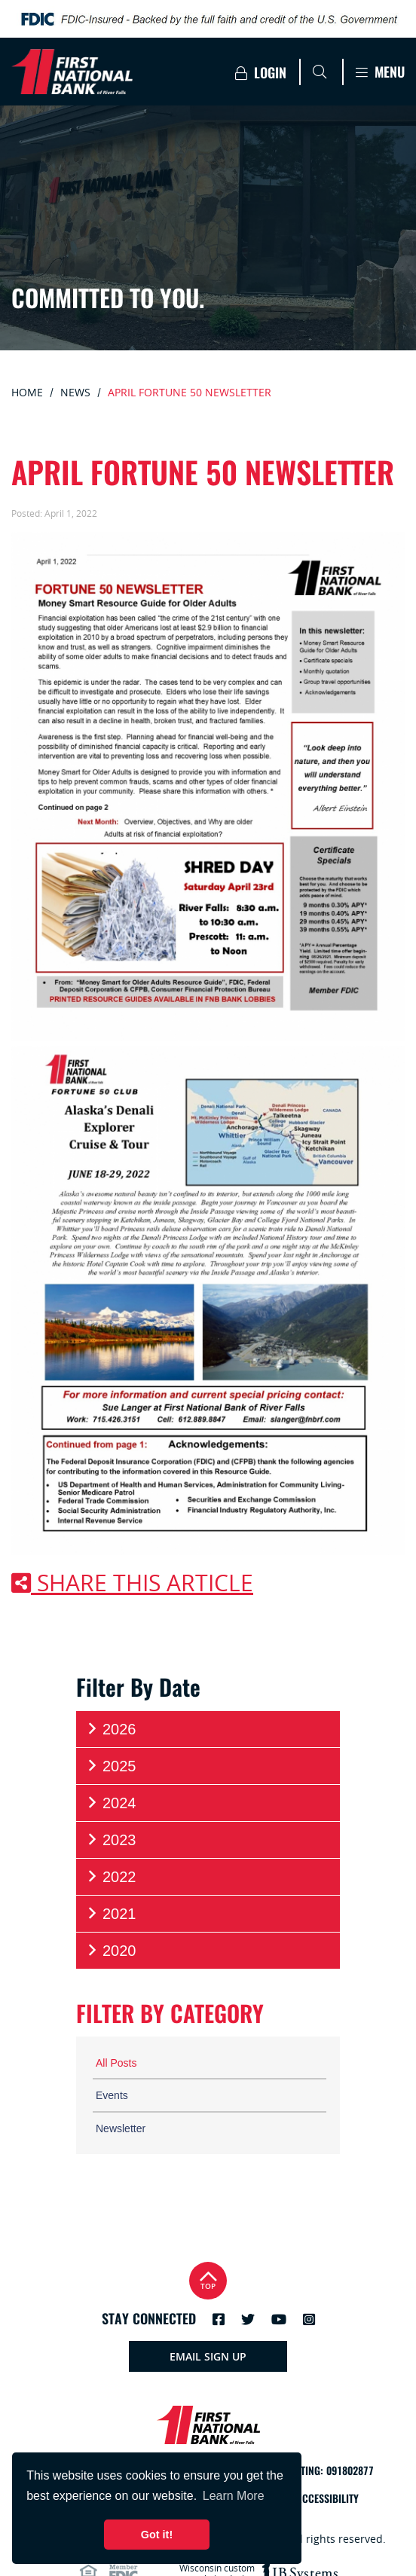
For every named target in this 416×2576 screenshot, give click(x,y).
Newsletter (120, 2128)
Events (112, 2095)
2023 (110, 1839)
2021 (110, 1913)
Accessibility (327, 2499)
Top (208, 2278)
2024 (110, 1802)
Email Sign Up (208, 2356)
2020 (110, 1950)
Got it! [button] (157, 2535)
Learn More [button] (234, 2495)
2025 (110, 1765)
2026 (110, 1728)
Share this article (132, 1583)
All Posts (116, 2063)
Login (260, 72)
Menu (380, 72)
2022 (110, 1876)
